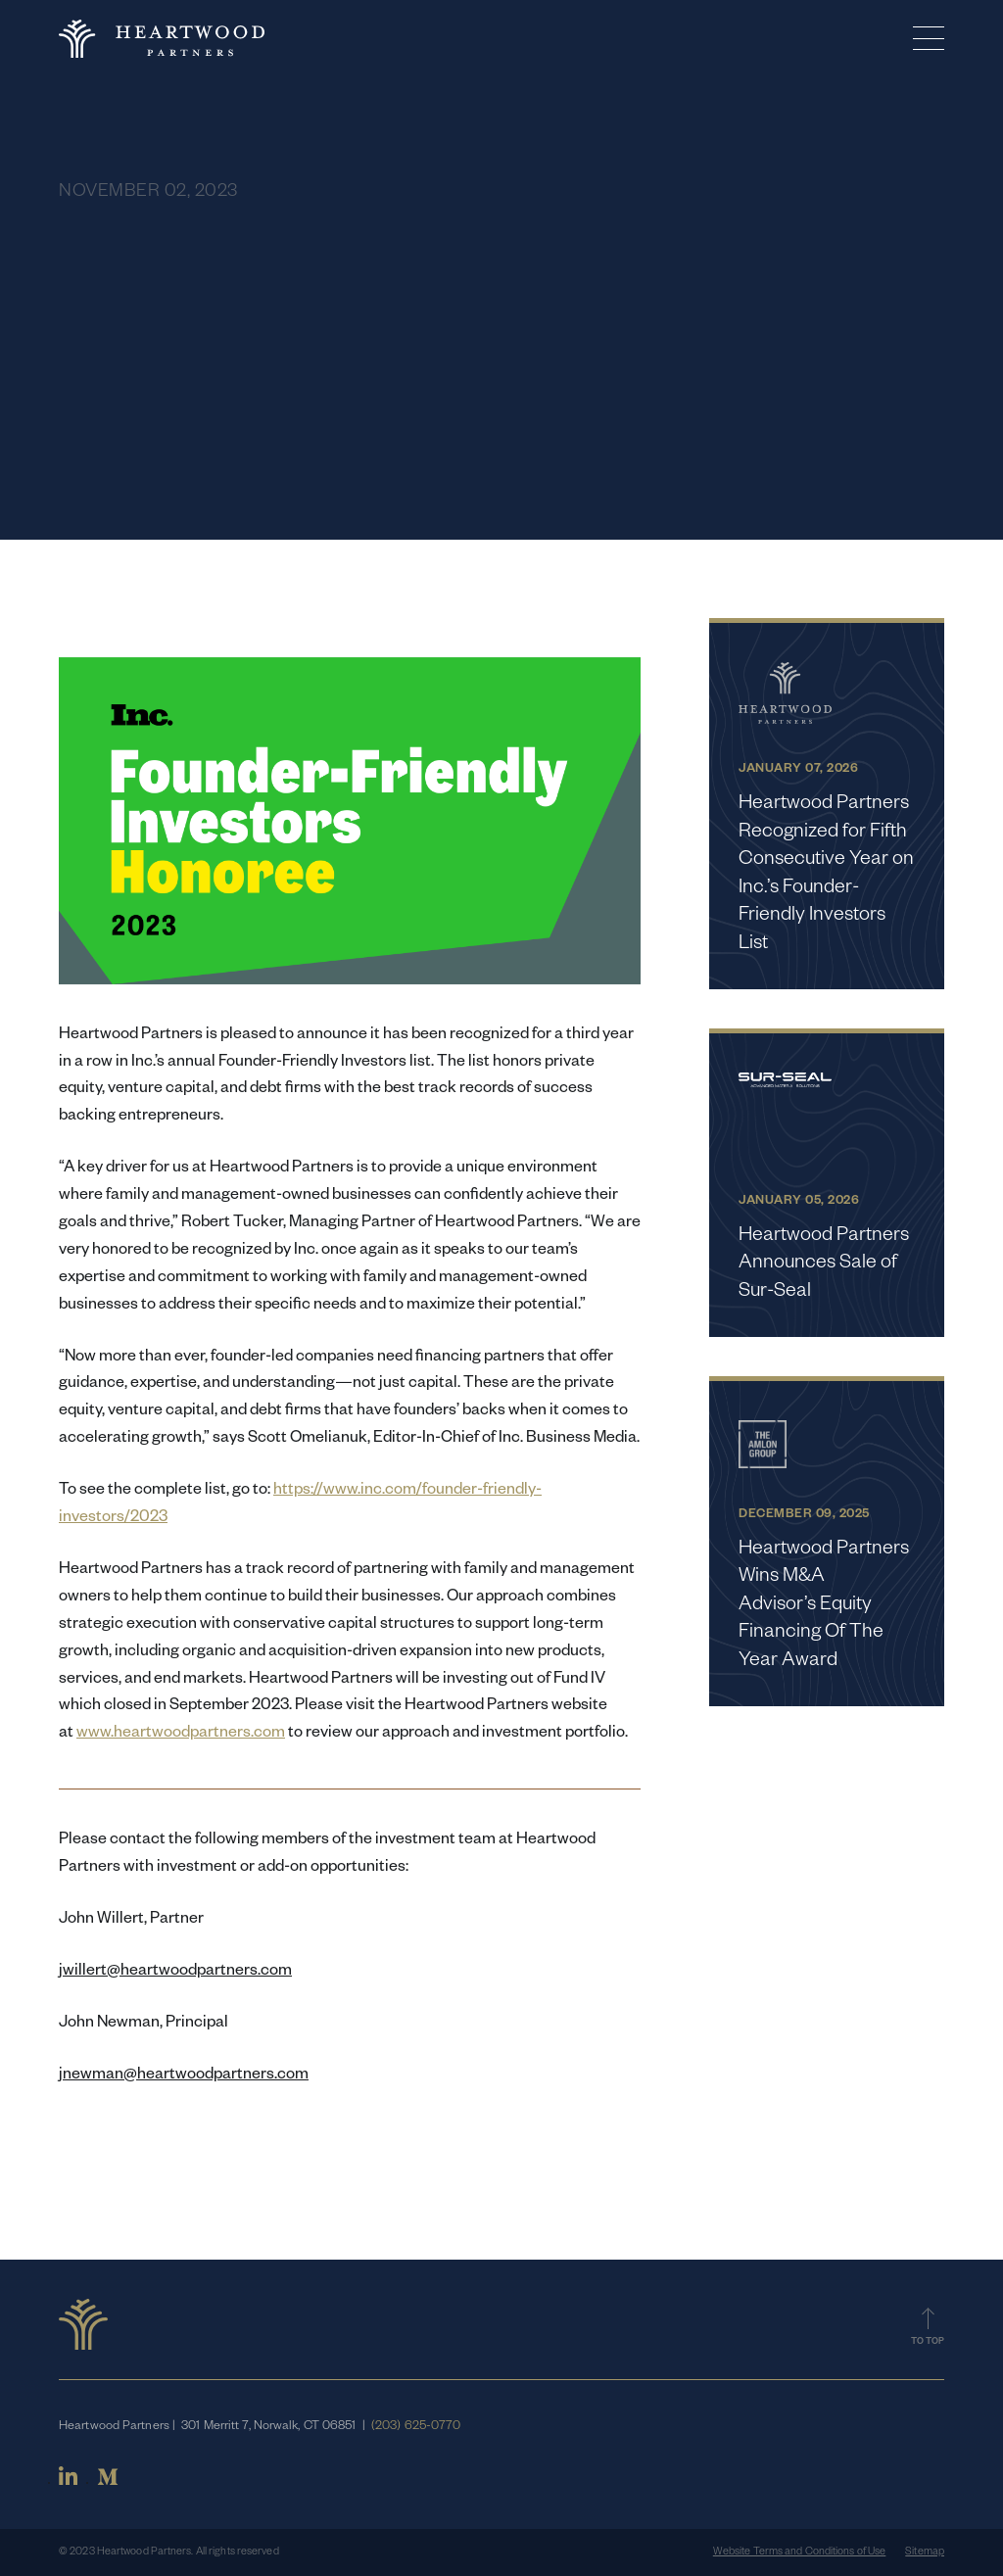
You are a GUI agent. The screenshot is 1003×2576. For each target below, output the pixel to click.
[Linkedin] (68, 2484)
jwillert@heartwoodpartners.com (175, 1972)
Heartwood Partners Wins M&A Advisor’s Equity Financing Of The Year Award (824, 1606)
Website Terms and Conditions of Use (799, 2552)
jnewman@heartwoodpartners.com (184, 2076)
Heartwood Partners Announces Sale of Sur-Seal (824, 1265)
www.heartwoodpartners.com (180, 1734)
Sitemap (924, 2552)
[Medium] (108, 2484)
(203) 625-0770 (415, 2427)
